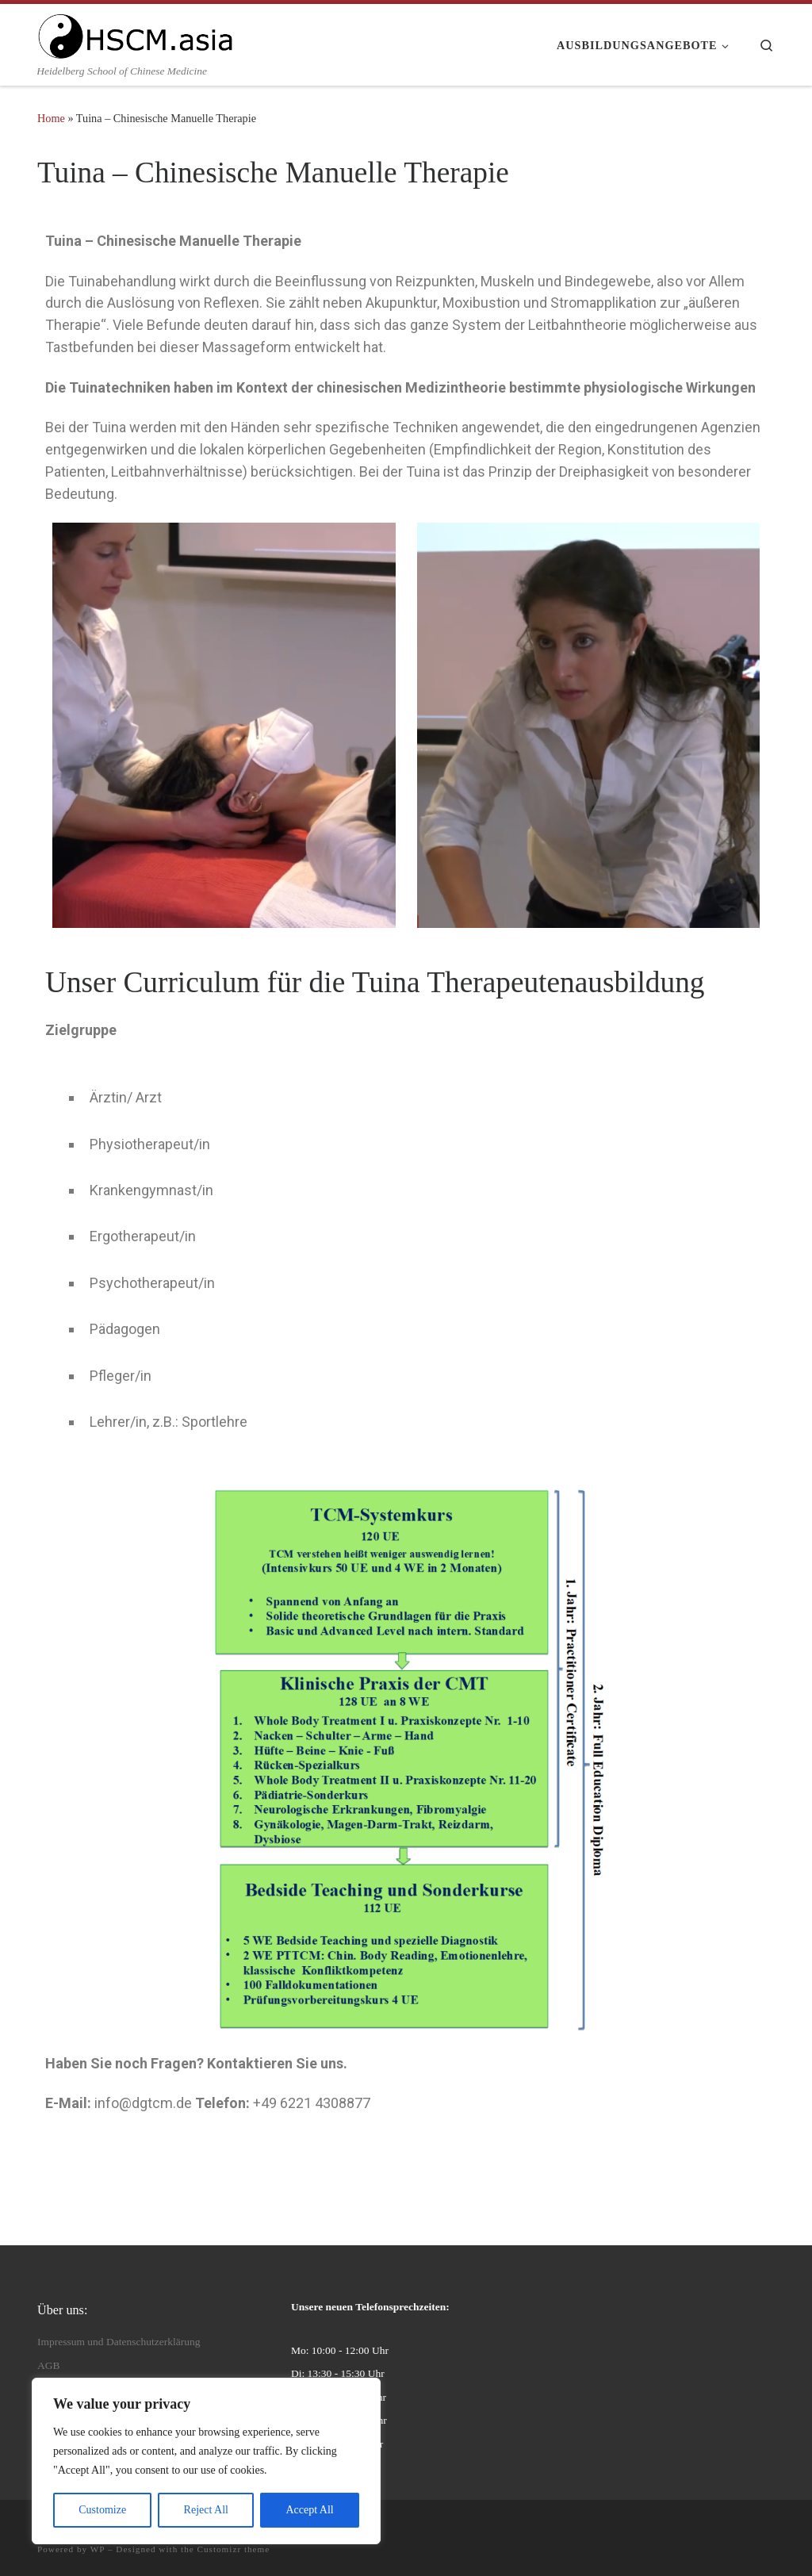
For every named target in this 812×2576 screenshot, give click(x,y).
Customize (102, 2510)
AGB (48, 2365)
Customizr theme (233, 2549)
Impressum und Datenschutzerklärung (118, 2342)
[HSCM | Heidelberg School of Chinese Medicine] (136, 33)
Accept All (309, 2510)
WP (97, 2549)
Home (51, 118)
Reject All (206, 2510)
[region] (206, 2461)
